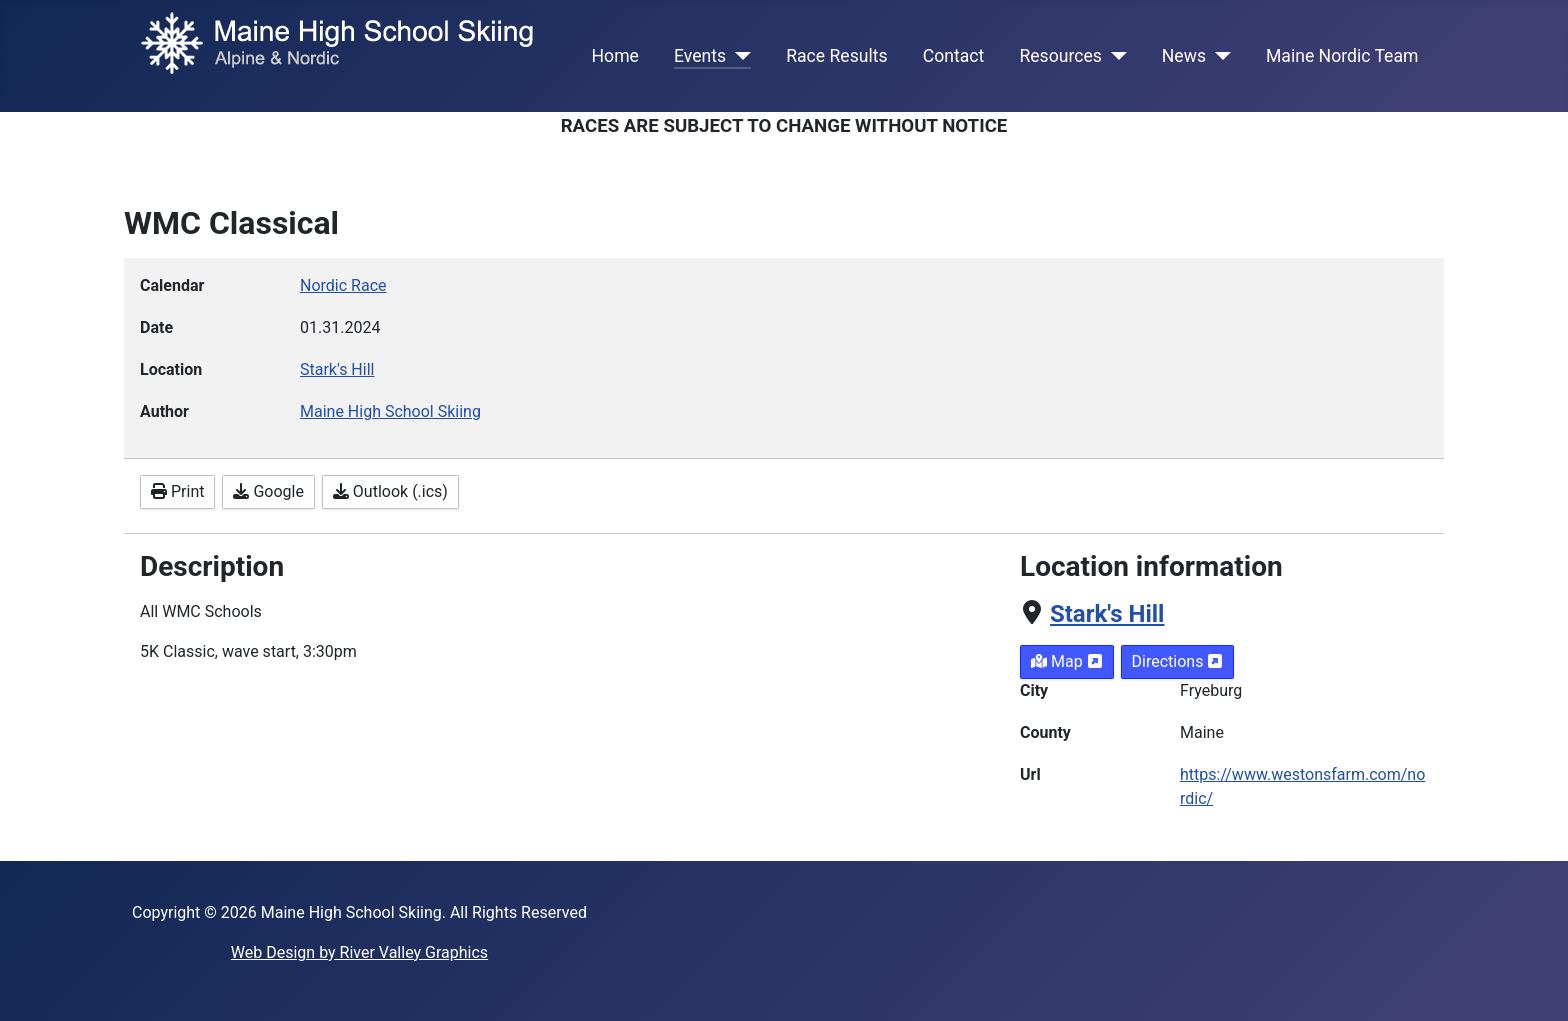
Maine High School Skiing (390, 411)
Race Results (836, 56)
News (1184, 56)
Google (268, 491)
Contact (954, 56)
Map (1067, 661)
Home (615, 56)
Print (177, 491)
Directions (1178, 661)
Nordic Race (343, 285)
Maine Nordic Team (1342, 56)
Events (700, 56)
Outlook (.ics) (390, 491)
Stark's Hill (1107, 614)
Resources (1060, 56)
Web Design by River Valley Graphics (359, 952)
